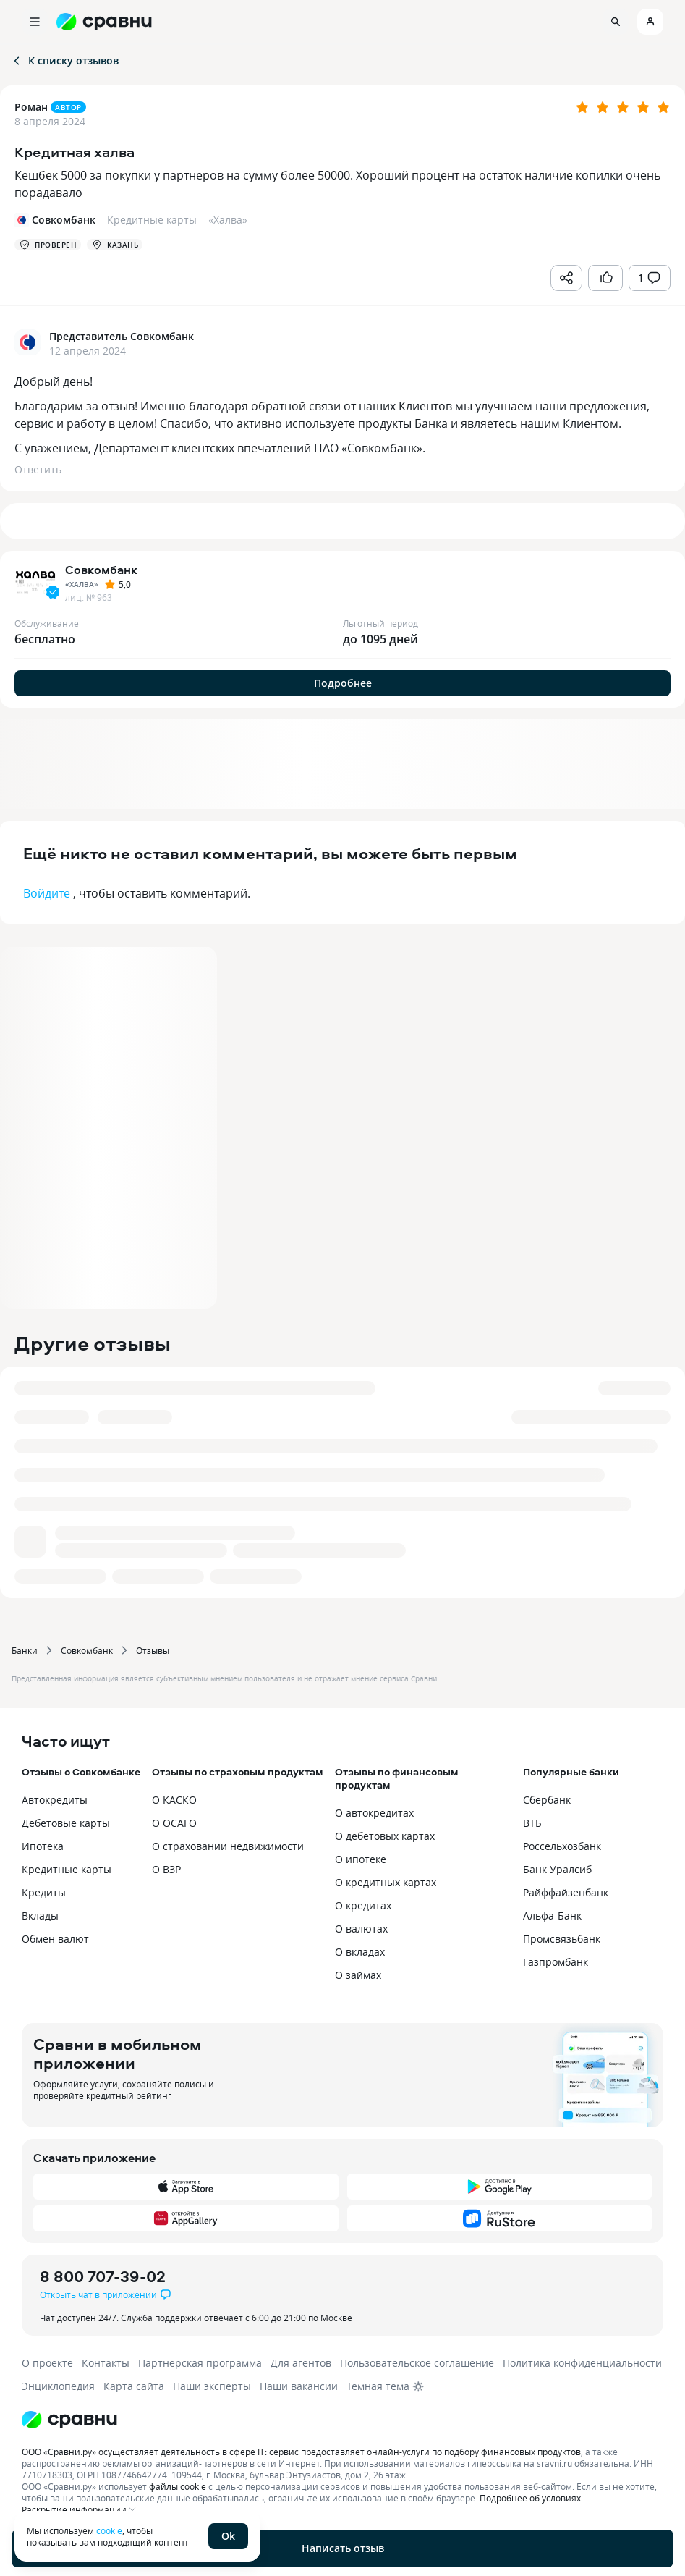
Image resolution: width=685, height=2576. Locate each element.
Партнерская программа (200, 2363)
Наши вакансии (299, 2386)
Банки (25, 1650)
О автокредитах (374, 1813)
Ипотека (43, 1846)
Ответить (37, 469)
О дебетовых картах (385, 1836)
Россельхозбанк (562, 1846)
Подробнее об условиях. (531, 2498)
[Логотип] (342, 2419)
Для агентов (301, 2363)
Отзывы (152, 1650)
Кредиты (44, 1892)
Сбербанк (547, 1800)
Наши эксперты (212, 2386)
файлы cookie (177, 2486)
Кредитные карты (66, 1869)
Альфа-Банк (552, 1915)
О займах (358, 1975)
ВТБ (532, 1823)
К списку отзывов (65, 60)
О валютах (361, 1928)
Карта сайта (133, 2386)
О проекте (47, 2363)
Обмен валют (55, 1939)
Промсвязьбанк (561, 1939)
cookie (109, 2530)
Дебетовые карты (66, 1823)
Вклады (40, 1915)
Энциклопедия (58, 2386)
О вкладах (360, 1952)
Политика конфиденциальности (582, 2363)
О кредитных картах (385, 1882)
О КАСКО (174, 1800)
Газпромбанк (555, 1962)
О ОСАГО (174, 1823)
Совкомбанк (87, 1650)
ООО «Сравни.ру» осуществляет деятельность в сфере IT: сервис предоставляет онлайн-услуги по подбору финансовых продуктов (301, 2451)
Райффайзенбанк (565, 1892)
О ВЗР (166, 1869)
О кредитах (363, 1905)
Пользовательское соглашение (417, 2363)
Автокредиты (55, 1800)
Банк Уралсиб (557, 1869)
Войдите (46, 893)
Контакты (105, 2363)
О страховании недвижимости (228, 1846)
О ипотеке (360, 1859)
